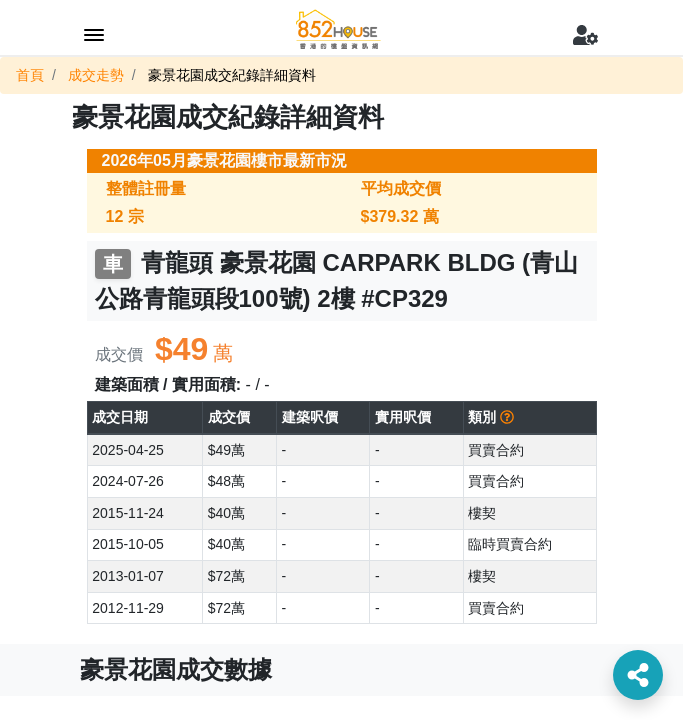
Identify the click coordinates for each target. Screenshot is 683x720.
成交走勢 (96, 75)
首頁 (30, 75)
